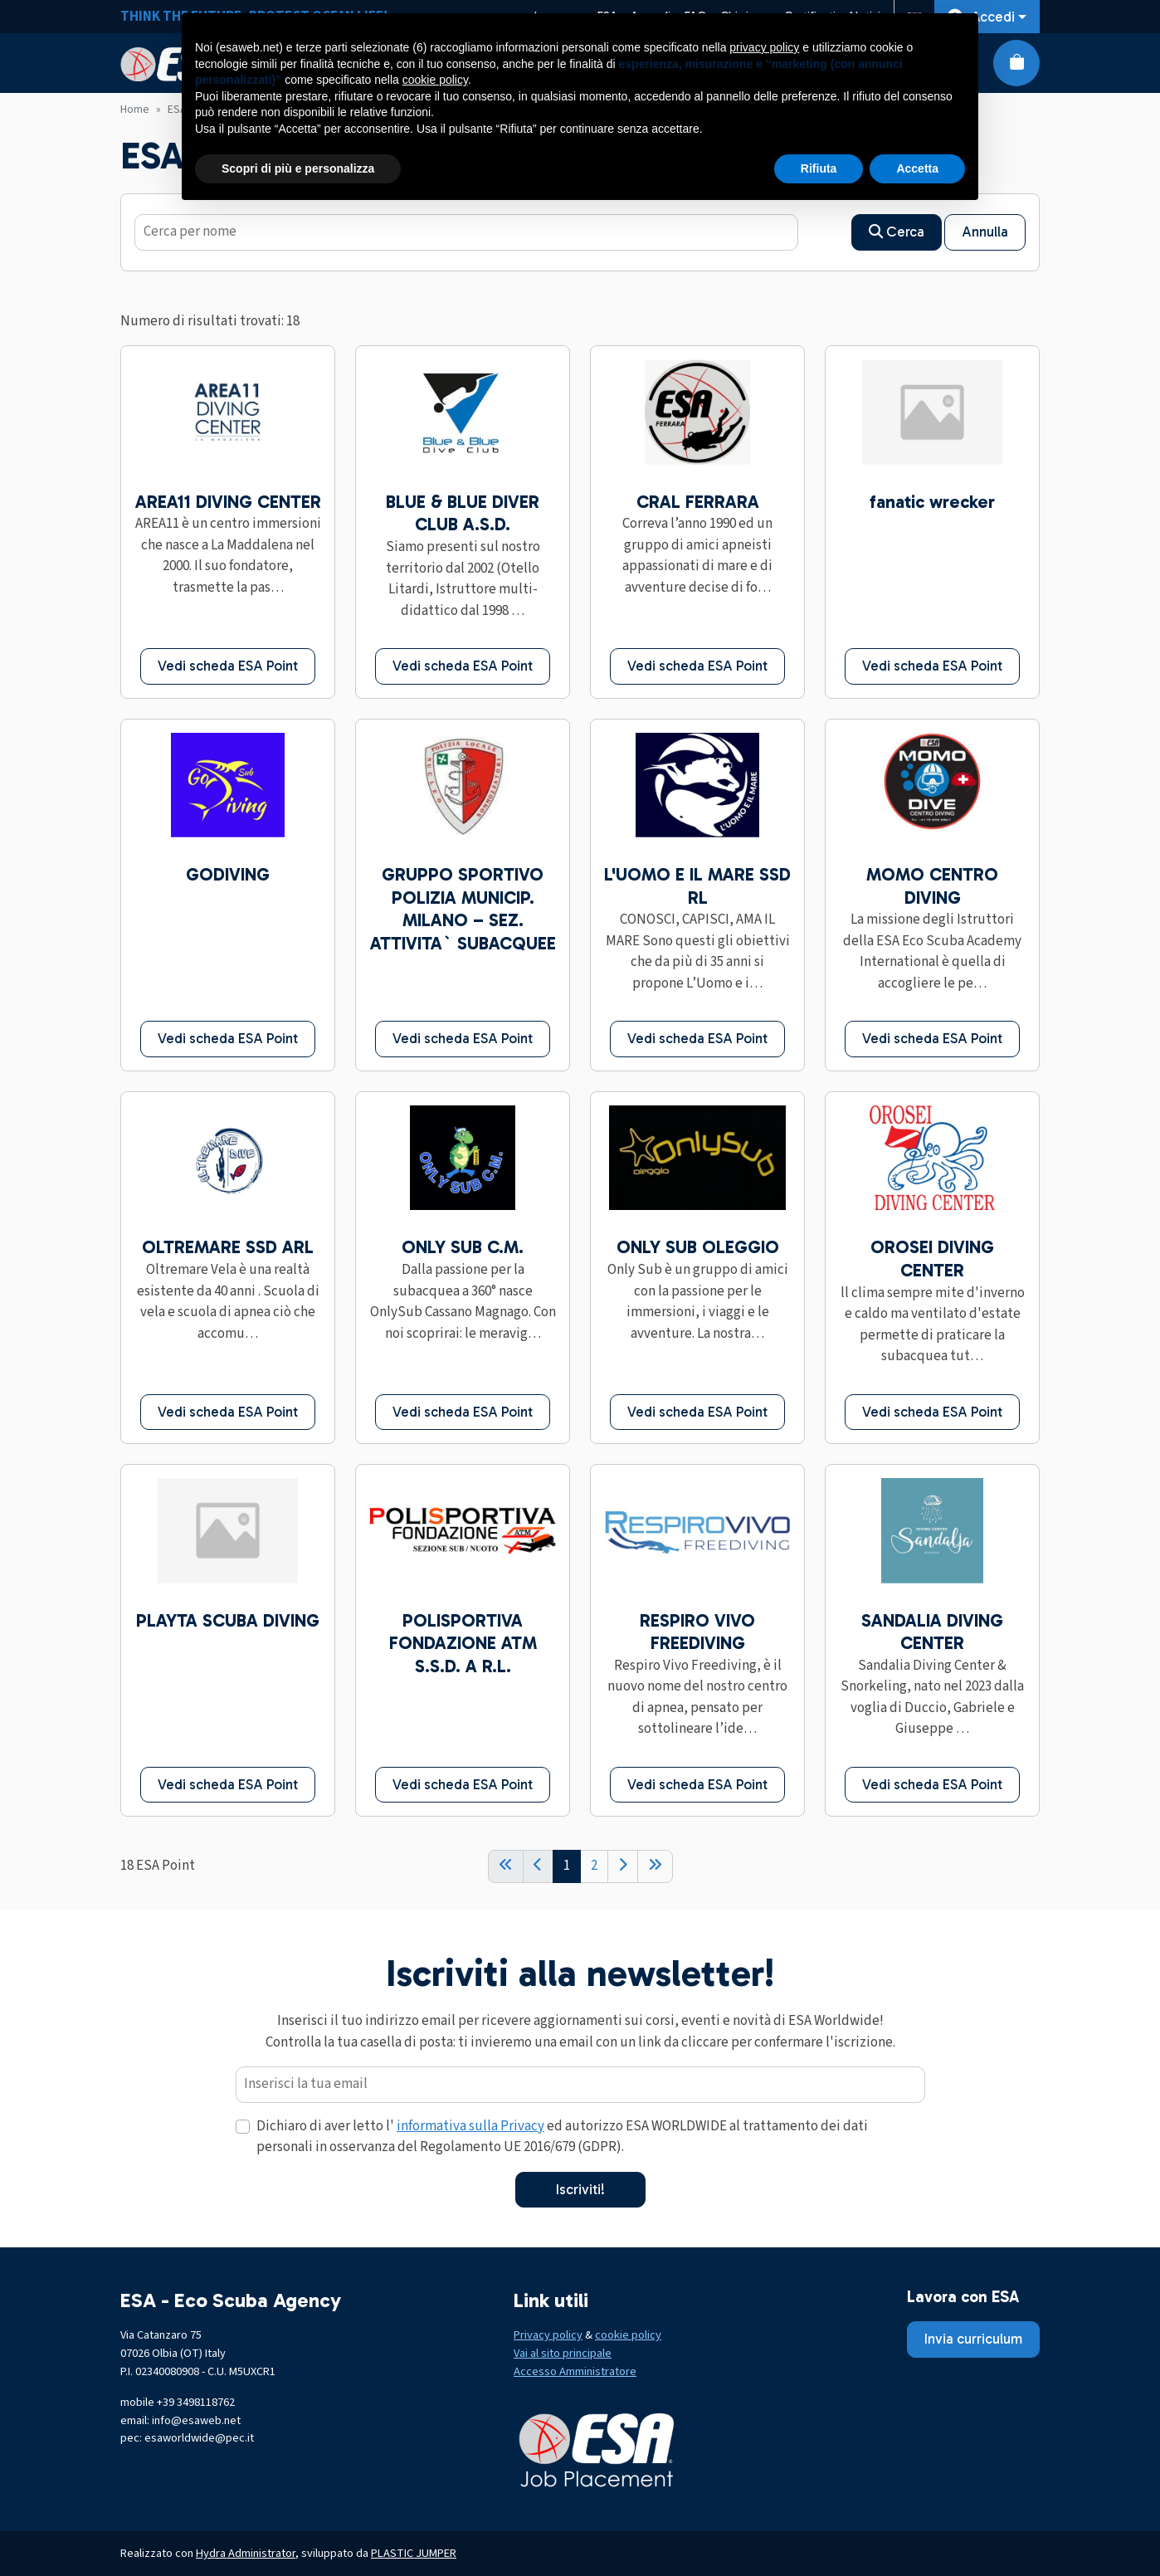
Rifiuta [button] (819, 168)
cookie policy (628, 2335)
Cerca (896, 231)
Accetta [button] (917, 168)
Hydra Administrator (245, 2553)
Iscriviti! (580, 2189)
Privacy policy (548, 2335)
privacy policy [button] (764, 47)
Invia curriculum (973, 2338)
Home (134, 109)
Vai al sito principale (563, 2353)
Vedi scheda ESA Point (228, 665)
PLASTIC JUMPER (413, 2553)
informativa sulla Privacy (470, 2126)
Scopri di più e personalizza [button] (298, 168)
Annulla (985, 231)
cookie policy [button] (435, 79)
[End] (655, 1866)
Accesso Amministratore (575, 2371)
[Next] (622, 1866)
